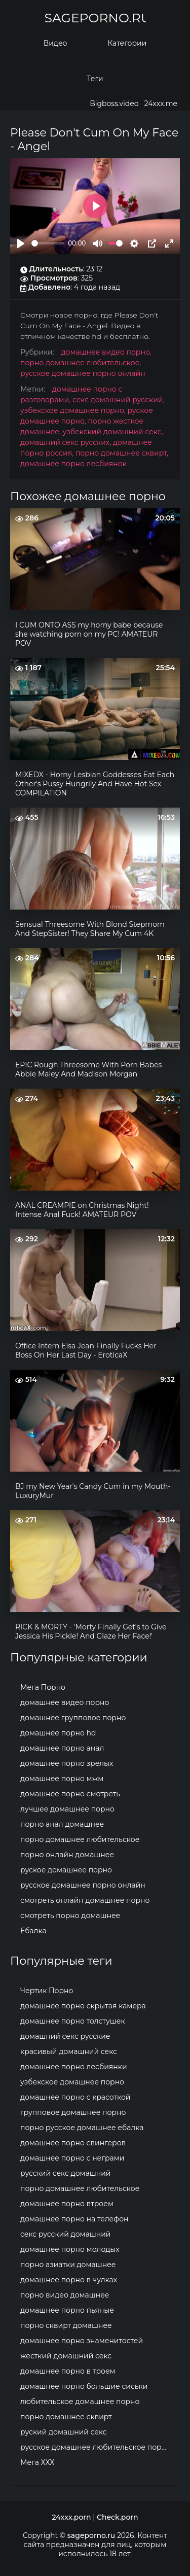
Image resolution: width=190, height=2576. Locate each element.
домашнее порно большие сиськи (83, 2386)
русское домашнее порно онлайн (82, 373)
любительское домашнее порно (79, 2401)
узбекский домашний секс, (113, 431)
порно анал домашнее (62, 1824)
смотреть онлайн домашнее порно (84, 1900)
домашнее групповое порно (73, 1717)
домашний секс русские (65, 2036)
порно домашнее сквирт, (121, 453)
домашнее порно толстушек (72, 2021)
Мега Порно (42, 1687)
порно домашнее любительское (79, 1839)
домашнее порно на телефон (74, 2218)
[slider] (47, 243)
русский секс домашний (65, 2173)
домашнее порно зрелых (66, 1763)
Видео (55, 43)
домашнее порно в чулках (68, 2279)
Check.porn (117, 2517)
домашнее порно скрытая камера (83, 2005)
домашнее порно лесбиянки (73, 2066)
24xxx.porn (71, 2517)
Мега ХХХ (37, 2462)
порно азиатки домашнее (68, 2264)
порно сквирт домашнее (66, 2325)
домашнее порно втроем (66, 2203)
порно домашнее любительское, (80, 362)
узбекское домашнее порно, (73, 410)
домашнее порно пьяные (67, 2310)
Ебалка (33, 1930)
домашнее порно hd (58, 1732)
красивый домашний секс (68, 2051)
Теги (95, 78)
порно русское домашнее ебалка (81, 2127)
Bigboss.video (114, 103)
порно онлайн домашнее (67, 1854)
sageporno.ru (95, 17)
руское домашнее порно (66, 1869)
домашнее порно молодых (70, 2249)
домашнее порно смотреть (70, 1793)
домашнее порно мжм (61, 1778)
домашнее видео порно (64, 1702)
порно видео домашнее (64, 2295)
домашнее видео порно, (106, 352)
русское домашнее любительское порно (95, 2447)
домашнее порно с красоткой (75, 2097)
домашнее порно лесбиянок (73, 463)
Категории (127, 43)
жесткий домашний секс (65, 2355)
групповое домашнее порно (73, 2112)
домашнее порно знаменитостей (81, 2340)
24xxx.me (160, 103)
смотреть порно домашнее (70, 1915)
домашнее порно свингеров (73, 2142)
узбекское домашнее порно (72, 2081)
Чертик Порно (46, 1990)
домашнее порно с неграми (72, 2158)
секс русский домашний (65, 2234)
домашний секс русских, (66, 442)
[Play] (21, 243)
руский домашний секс (63, 2431)
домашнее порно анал (62, 1748)
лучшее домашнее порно (67, 1809)
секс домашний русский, (118, 399)
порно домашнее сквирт (66, 2416)
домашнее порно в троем (68, 2371)
